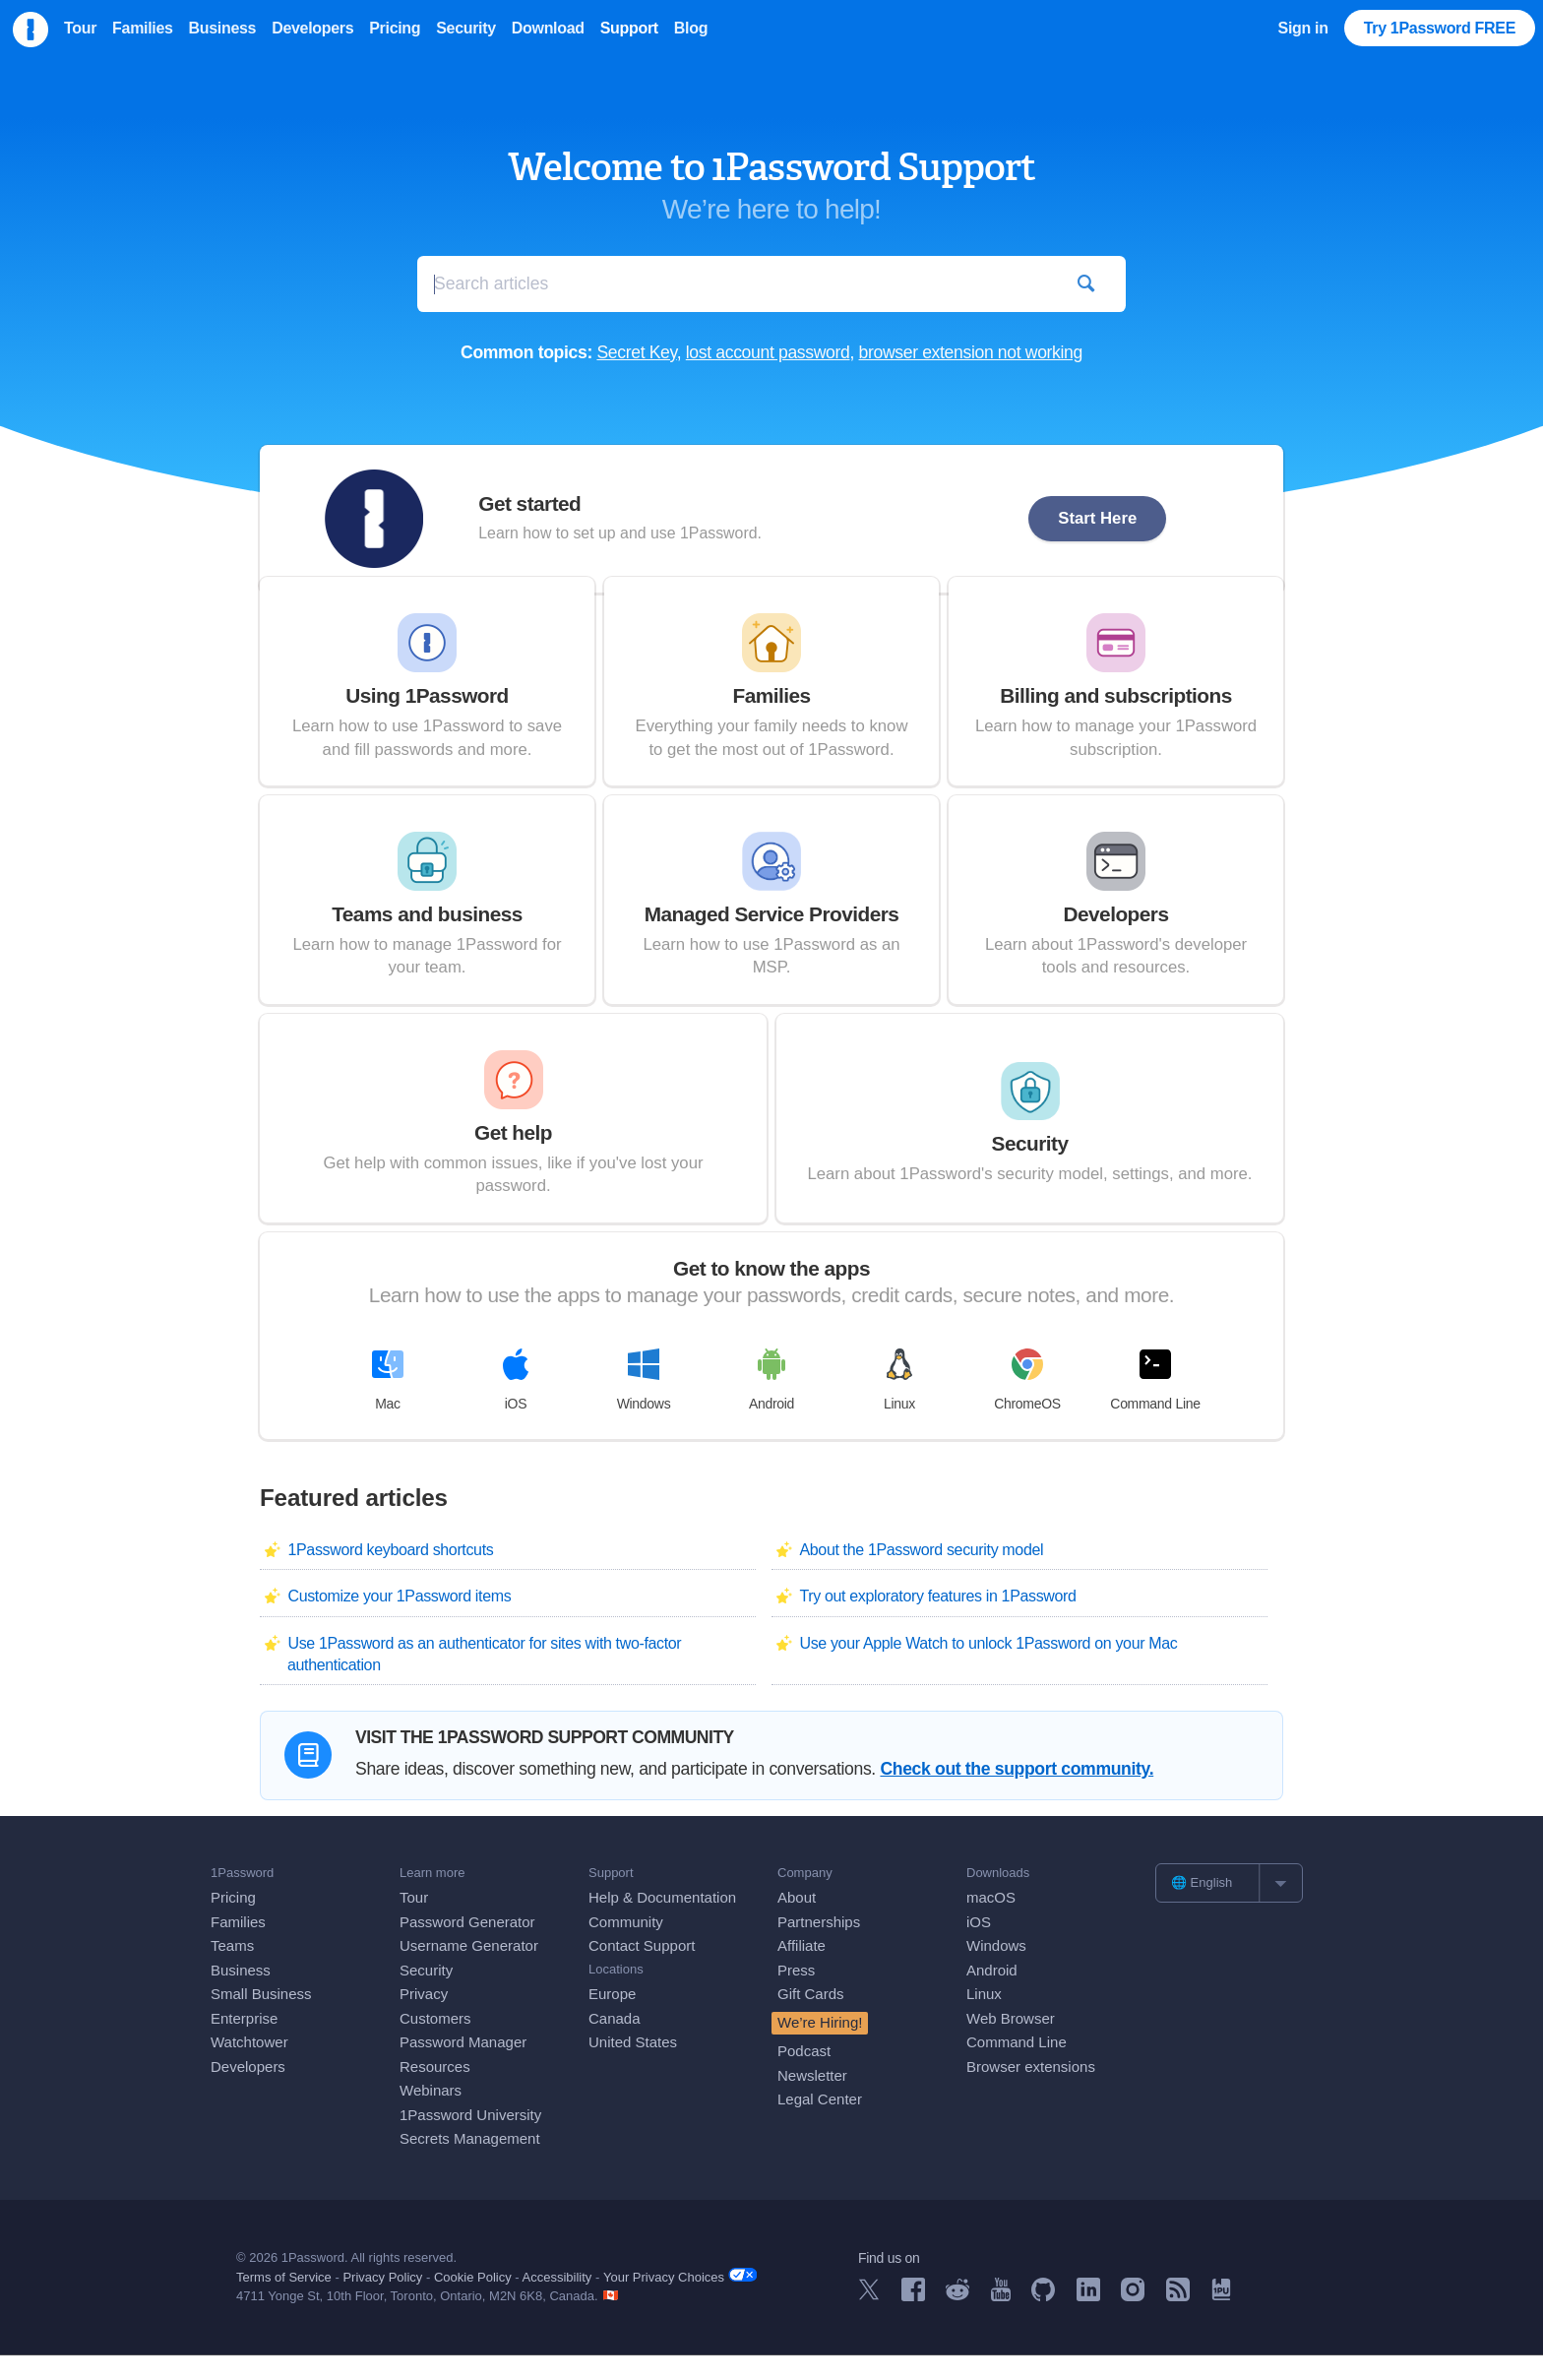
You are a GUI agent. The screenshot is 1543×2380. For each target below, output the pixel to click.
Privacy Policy (382, 2302)
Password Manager (463, 2067)
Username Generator (469, 1971)
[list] (1229, 1907)
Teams (232, 1971)
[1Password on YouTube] (1001, 2321)
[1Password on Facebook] (913, 2321)
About (796, 1922)
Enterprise (244, 2043)
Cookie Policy (473, 2302)
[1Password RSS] (1178, 2321)
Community (625, 1946)
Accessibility (557, 2302)
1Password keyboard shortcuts (390, 1575)
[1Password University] (1221, 2320)
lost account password (768, 352)
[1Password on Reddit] (957, 2320)
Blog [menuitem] (691, 28)
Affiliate (801, 1971)
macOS (991, 1922)
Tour (414, 1922)
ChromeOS (1027, 1404)
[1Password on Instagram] (1132, 2321)
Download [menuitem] (548, 28)
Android (771, 1404)
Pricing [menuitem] (394, 28)
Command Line (1155, 1404)
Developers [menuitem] (312, 28)
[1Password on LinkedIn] (1088, 2321)
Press (796, 1994)
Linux (899, 1404)
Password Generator (467, 1946)
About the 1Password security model (921, 1575)
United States (632, 2067)
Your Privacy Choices (680, 2301)
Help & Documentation (662, 1922)
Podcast (804, 2076)
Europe (612, 2019)
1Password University (470, 2139)
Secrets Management (470, 2164)
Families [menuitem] (142, 28)
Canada (614, 2043)
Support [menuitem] (629, 28)
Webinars (431, 2115)
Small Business (261, 2019)
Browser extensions (1030, 2091)
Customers (435, 2043)
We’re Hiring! (819, 2046)
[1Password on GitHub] (1043, 2321)
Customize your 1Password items (399, 1621)
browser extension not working (970, 352)
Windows (644, 1404)
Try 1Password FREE (1439, 28)
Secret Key (636, 352)
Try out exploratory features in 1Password (937, 1621)
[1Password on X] (869, 2320)
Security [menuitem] (466, 28)
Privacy (424, 2019)
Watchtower (249, 2067)
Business (241, 1994)
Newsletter (812, 2100)
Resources (435, 2091)
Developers (248, 2091)
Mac (387, 1404)
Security (426, 1994)
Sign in (1303, 28)
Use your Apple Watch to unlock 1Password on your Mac (988, 1668)
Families (238, 1946)
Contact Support (641, 1971)
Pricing (233, 1922)
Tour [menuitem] (80, 28)
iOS (515, 1404)
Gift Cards (810, 2019)
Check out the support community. (1016, 1794)
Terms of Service (284, 2302)
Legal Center (819, 2124)
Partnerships (818, 1946)
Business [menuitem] (223, 28)
